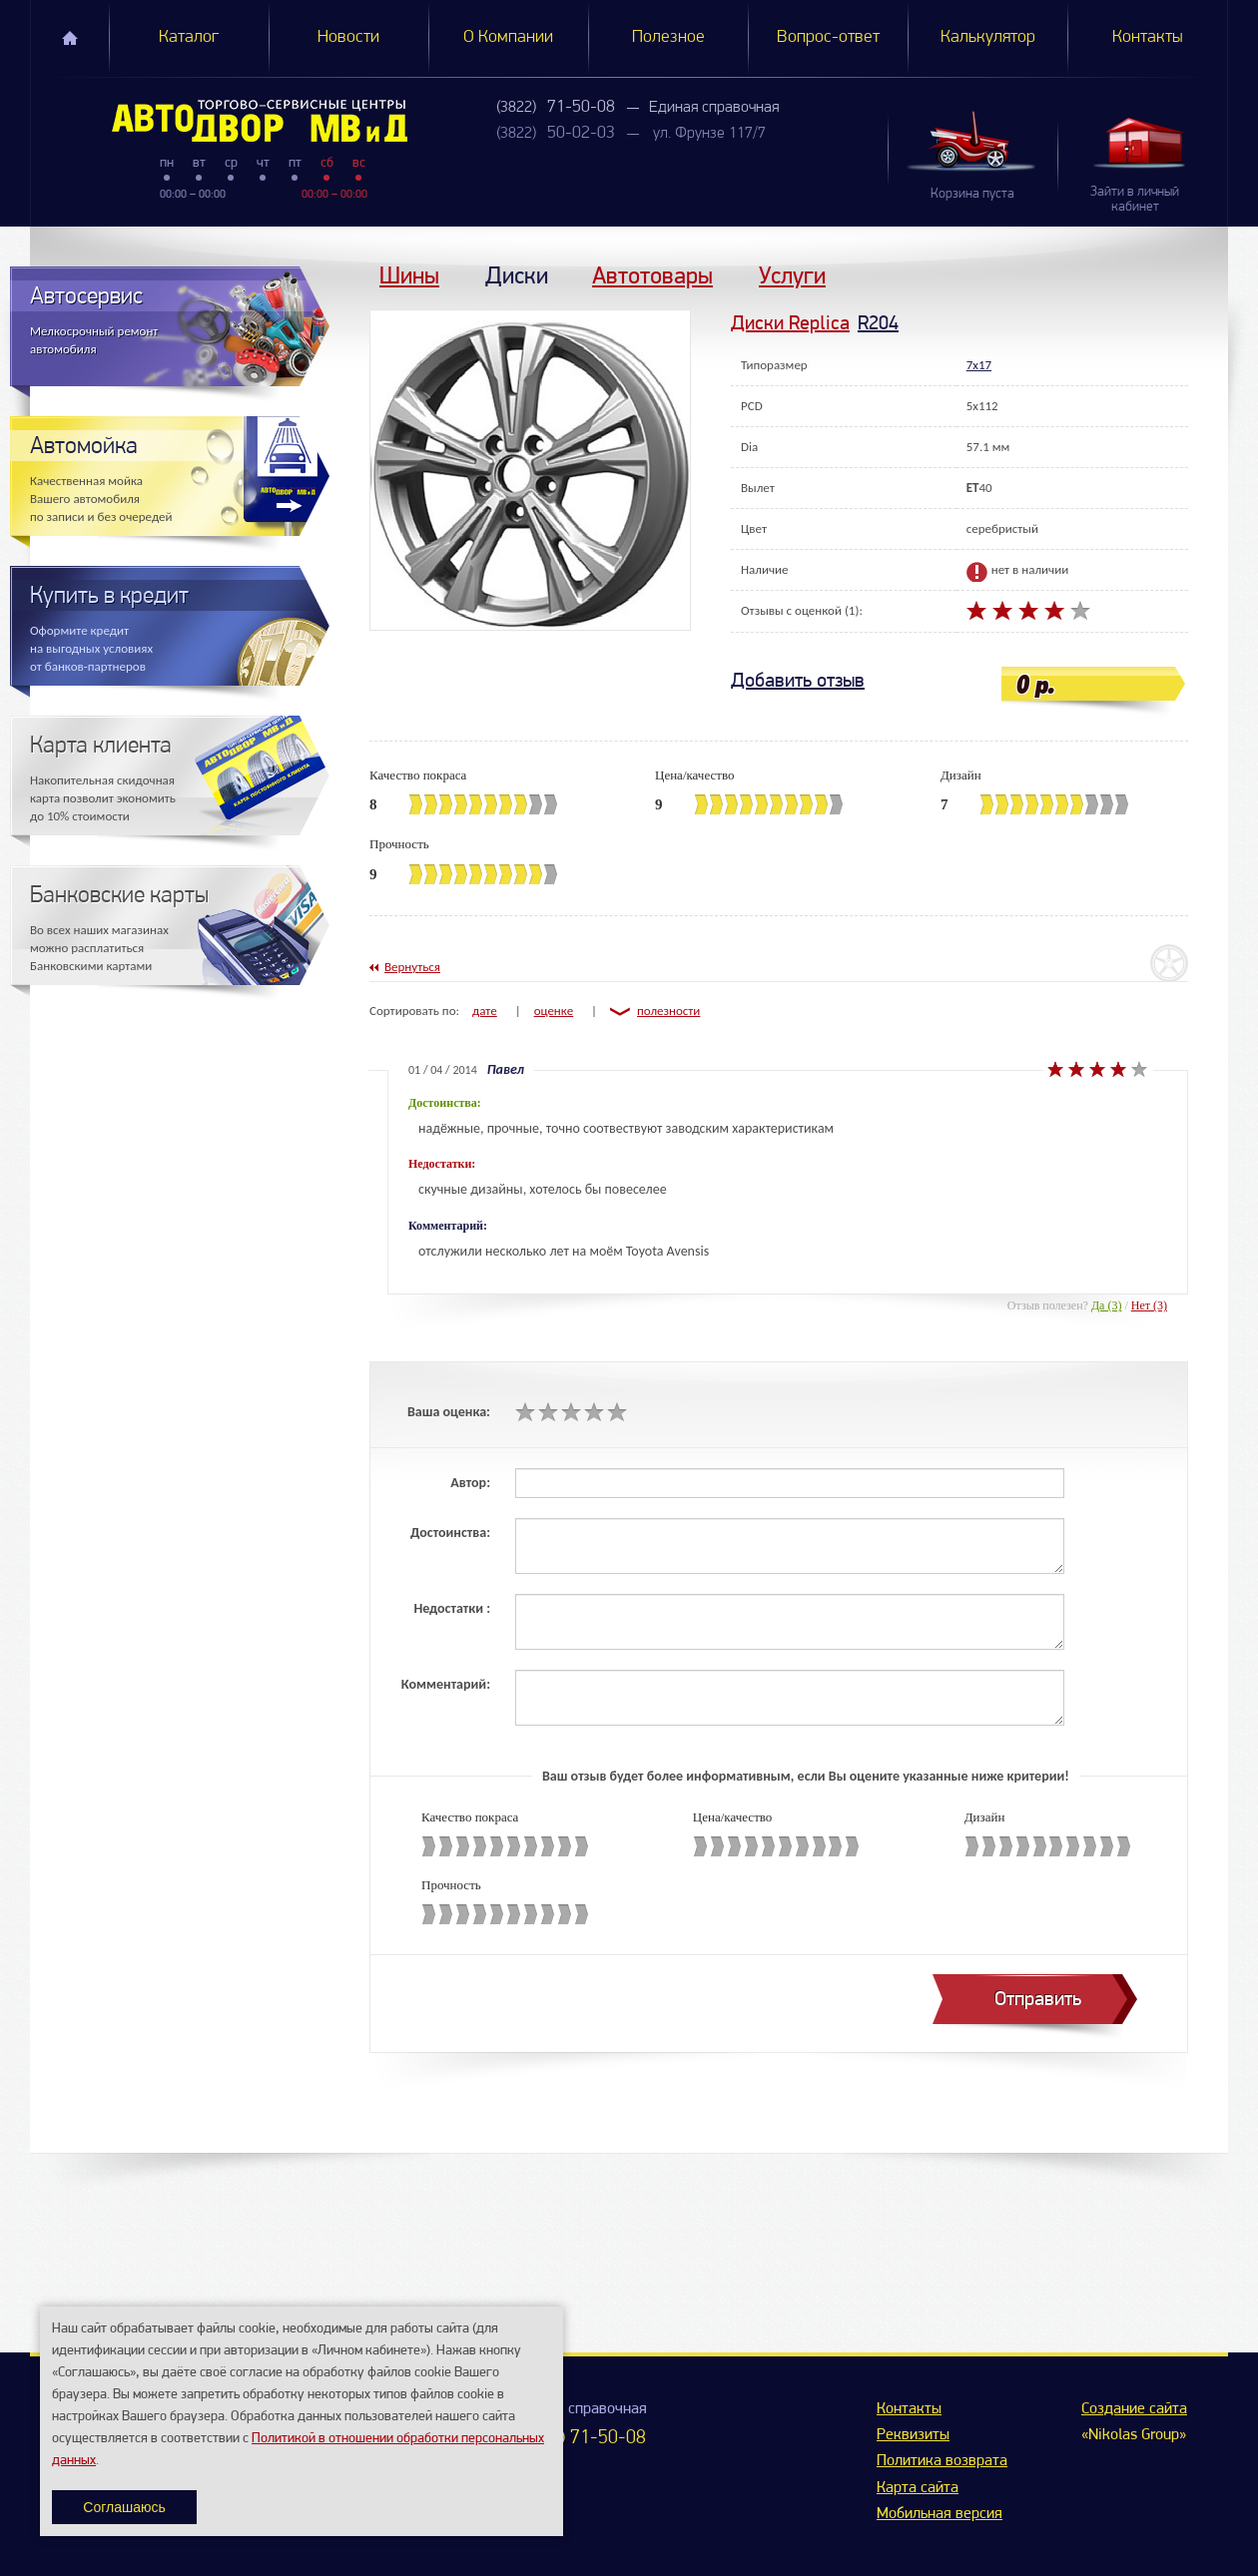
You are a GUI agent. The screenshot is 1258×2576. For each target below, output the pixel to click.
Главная (70, 38)
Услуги (792, 274)
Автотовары (652, 274)
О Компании (508, 37)
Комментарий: (445, 1684)
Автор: (470, 1482)
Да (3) (1106, 1305)
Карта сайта (917, 2488)
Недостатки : (451, 1608)
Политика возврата (942, 2461)
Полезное (668, 37)
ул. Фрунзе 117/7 (709, 134)
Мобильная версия (939, 2514)
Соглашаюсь (124, 2507)
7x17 (978, 364)
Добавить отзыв (798, 680)
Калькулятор (988, 37)
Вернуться (412, 966)
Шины (409, 274)
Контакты (1147, 37)
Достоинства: (450, 1532)
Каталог (189, 37)
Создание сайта (1134, 2409)
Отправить (1037, 1998)
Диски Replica (790, 322)
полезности (668, 1010)
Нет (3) (1149, 1305)
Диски (516, 274)
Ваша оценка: (448, 1411)
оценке (554, 1010)
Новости (348, 37)
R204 (878, 322)
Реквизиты (913, 2435)
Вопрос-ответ (828, 37)
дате (484, 1010)
